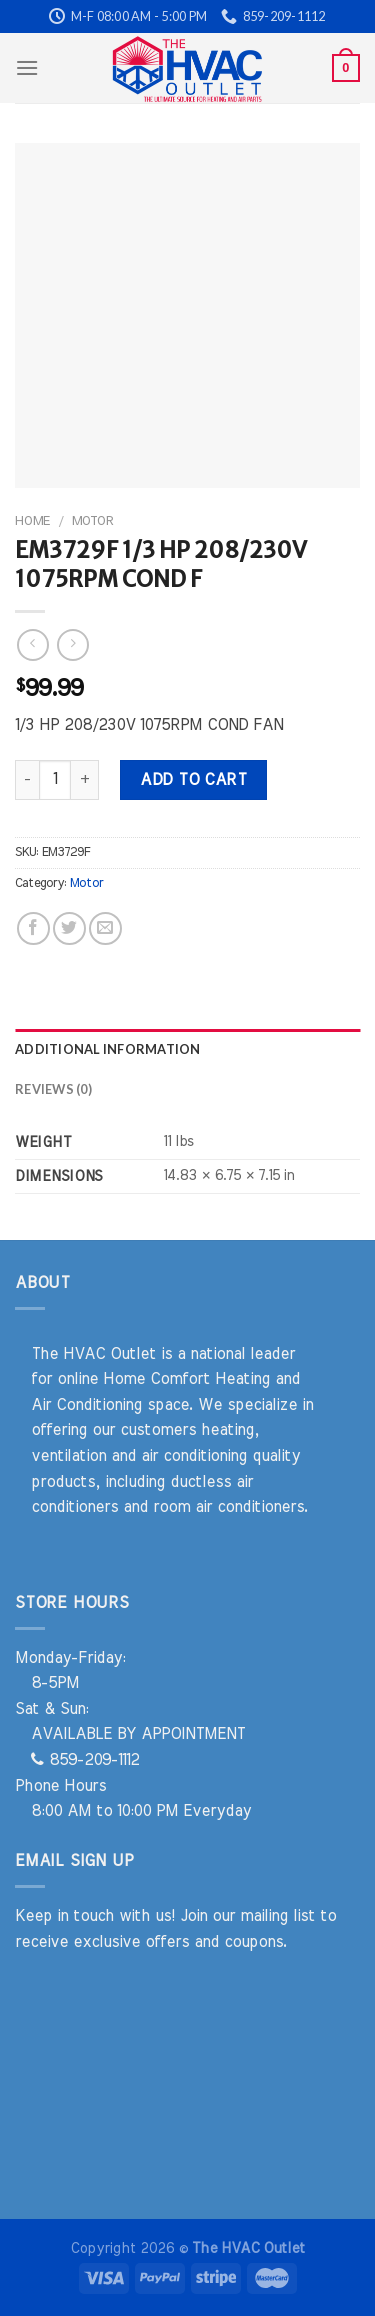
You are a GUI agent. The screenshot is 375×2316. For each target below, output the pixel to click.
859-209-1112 (85, 1760)
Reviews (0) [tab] (53, 1089)
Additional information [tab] (108, 1049)
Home (32, 521)
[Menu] (27, 67)
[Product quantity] (55, 780)
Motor (92, 521)
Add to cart (193, 780)
